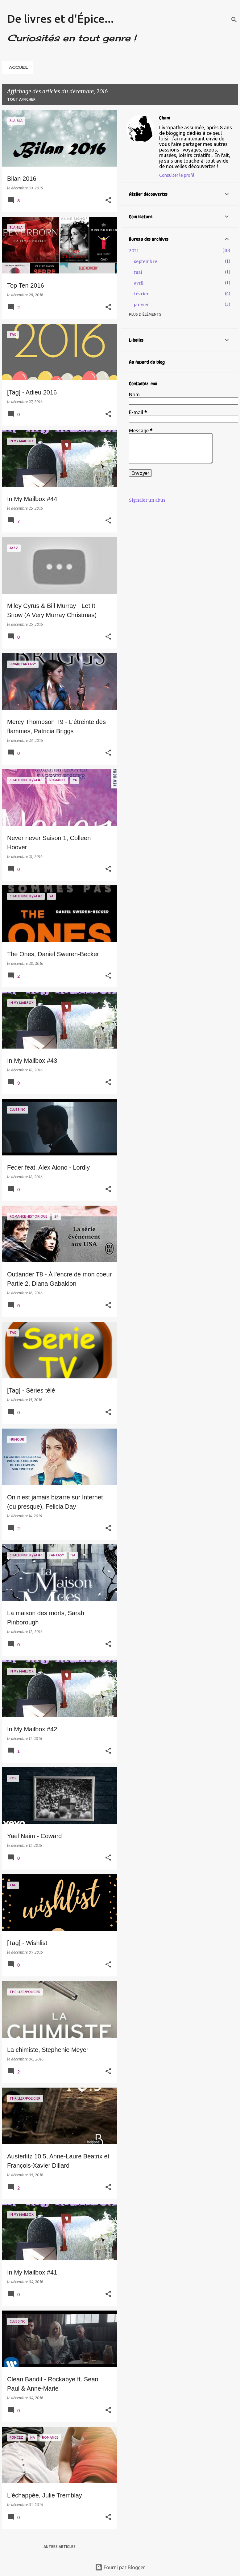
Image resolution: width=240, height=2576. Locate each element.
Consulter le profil (176, 175)
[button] (108, 200)
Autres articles (59, 2547)
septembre (145, 261)
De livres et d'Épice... (60, 18)
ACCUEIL (18, 67)
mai (138, 272)
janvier (141, 304)
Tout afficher (21, 99)
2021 (134, 250)
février (141, 294)
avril (138, 283)
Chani (164, 118)
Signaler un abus (147, 500)
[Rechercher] (234, 19)
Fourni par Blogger (120, 2567)
